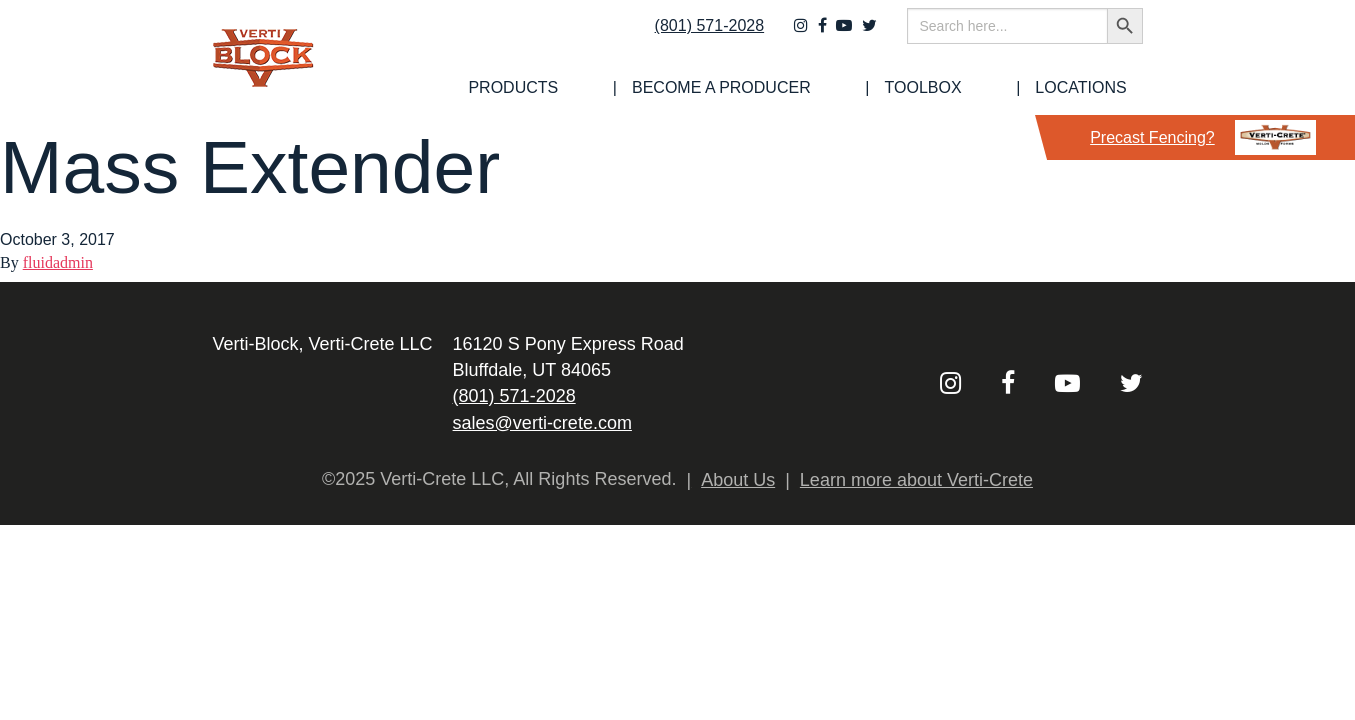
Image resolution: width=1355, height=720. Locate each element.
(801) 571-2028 (695, 37)
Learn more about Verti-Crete (916, 480)
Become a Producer (816, 88)
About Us (738, 480)
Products (648, 88)
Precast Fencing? (1203, 137)
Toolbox (978, 88)
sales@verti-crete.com (542, 423)
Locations (1096, 88)
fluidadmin (58, 262)
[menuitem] (648, 88)
